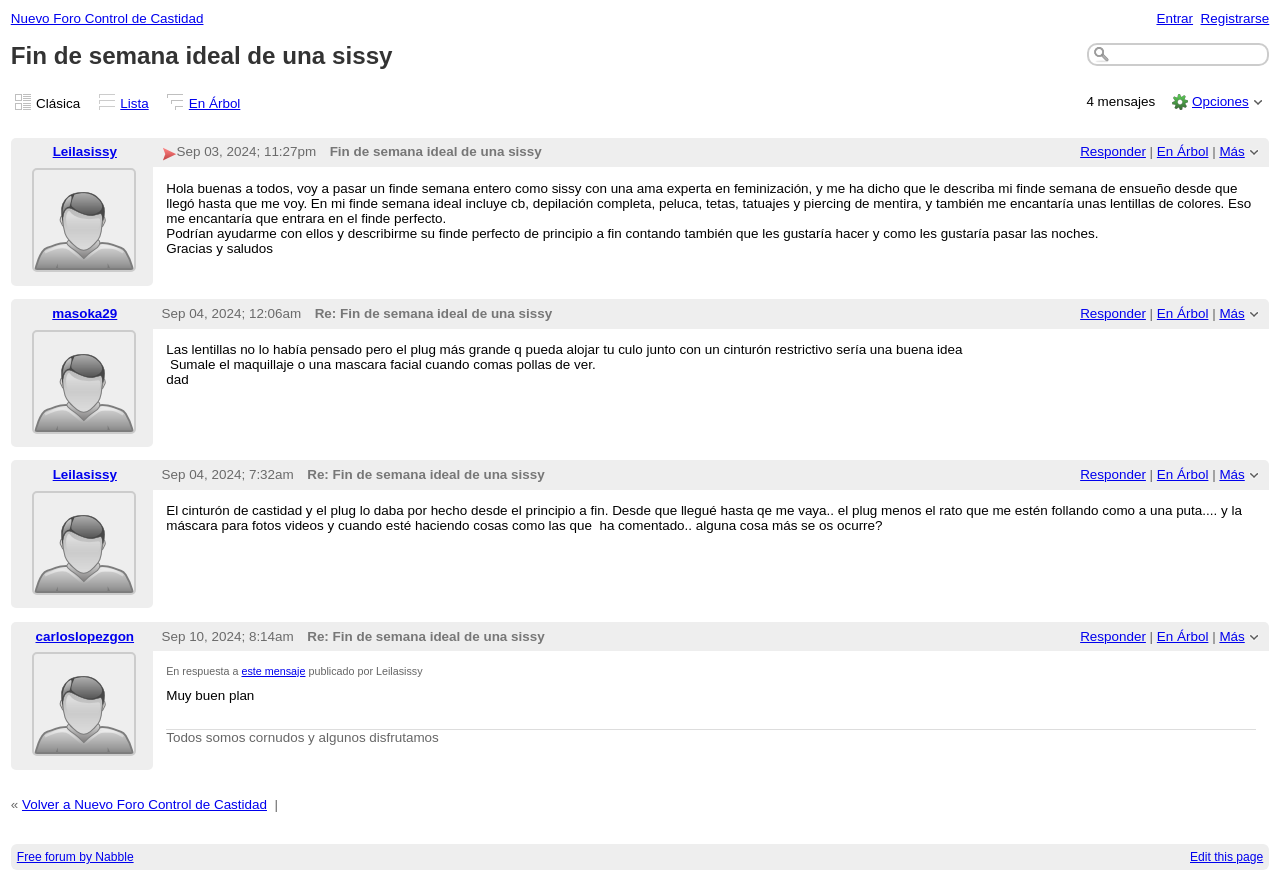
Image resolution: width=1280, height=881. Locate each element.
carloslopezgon (85, 636)
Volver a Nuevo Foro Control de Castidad (144, 804)
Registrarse (1235, 18)
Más (1231, 151)
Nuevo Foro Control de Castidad (107, 18)
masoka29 (84, 313)
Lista (134, 103)
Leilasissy (85, 151)
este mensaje (274, 671)
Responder (1113, 151)
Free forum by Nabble (75, 857)
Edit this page (1226, 857)
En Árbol (215, 103)
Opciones (1220, 101)
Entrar (1174, 18)
